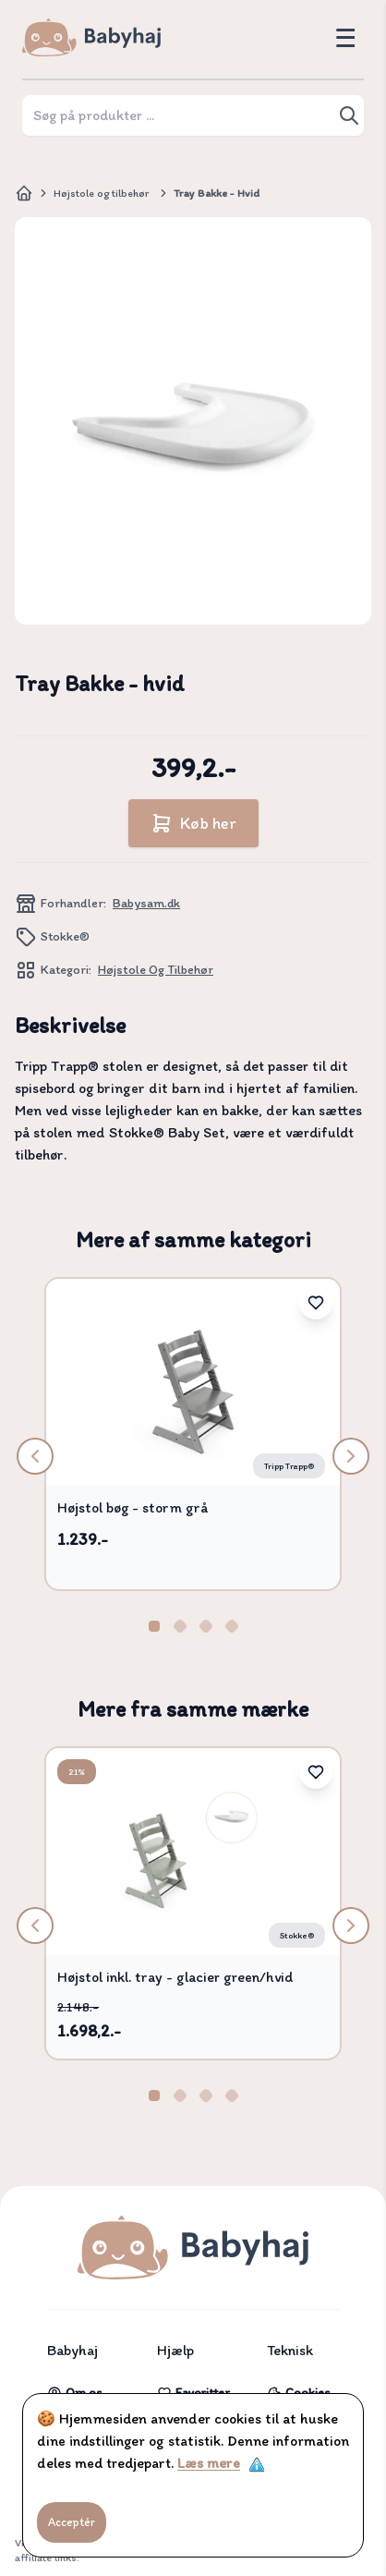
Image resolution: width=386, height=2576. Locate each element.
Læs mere (208, 2463)
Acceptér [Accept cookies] (71, 2522)
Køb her (193, 823)
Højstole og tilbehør (102, 193)
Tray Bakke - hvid (216, 193)
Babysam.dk (146, 903)
